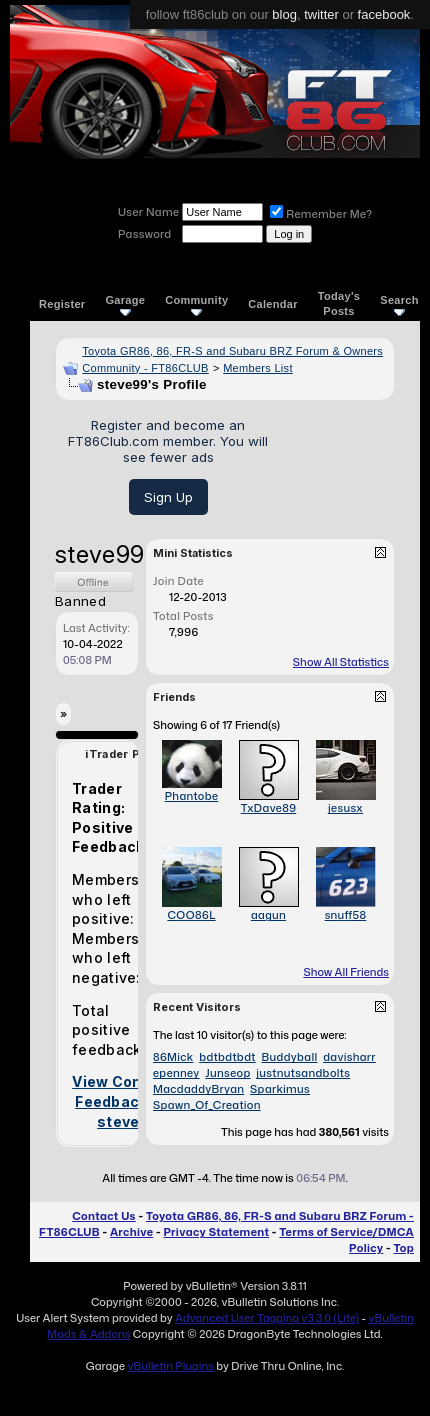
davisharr (349, 1057)
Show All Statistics (341, 662)
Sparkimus (280, 1089)
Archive (131, 1232)
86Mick (173, 1057)
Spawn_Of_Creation (207, 1105)
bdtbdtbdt (227, 1057)
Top (404, 1248)
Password (144, 234)
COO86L (191, 915)
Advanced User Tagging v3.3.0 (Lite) (267, 1318)
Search (399, 304)
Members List (258, 368)
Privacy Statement (216, 1232)
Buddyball (289, 1057)
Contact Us (103, 1216)
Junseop (227, 1073)
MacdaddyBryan (198, 1089)
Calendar (272, 304)
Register (62, 304)
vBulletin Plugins (170, 1366)
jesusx (345, 808)
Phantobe (192, 796)
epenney (176, 1073)
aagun (268, 915)
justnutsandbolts (303, 1073)
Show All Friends (346, 972)
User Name (148, 212)
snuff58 (346, 915)
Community (196, 304)
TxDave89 (269, 808)
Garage (125, 304)
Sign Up (168, 497)
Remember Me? (321, 214)
